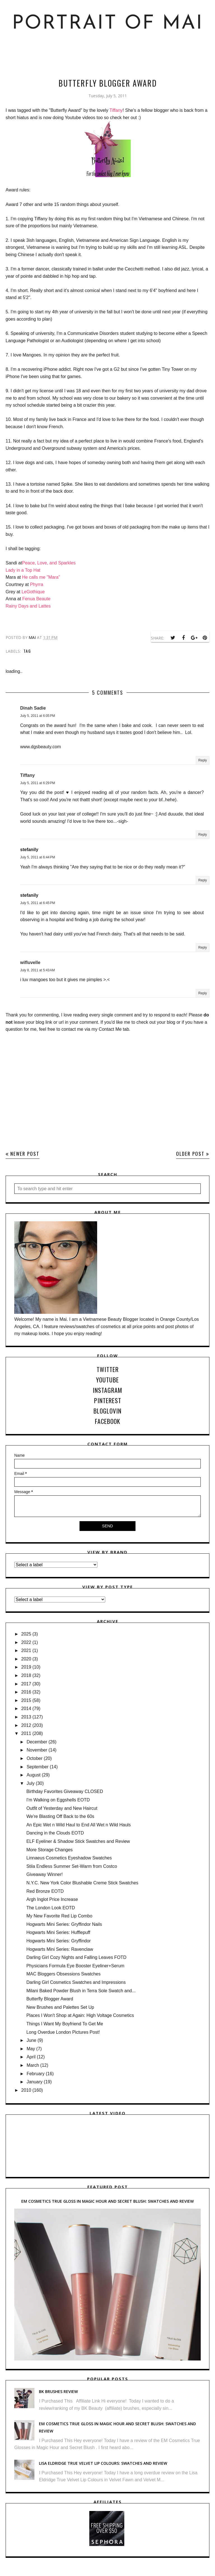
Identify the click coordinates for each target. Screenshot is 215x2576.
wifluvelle (30, 962)
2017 (26, 1683)
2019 (26, 1667)
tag (27, 651)
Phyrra (36, 584)
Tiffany (116, 110)
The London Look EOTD (50, 1907)
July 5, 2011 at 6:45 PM (37, 903)
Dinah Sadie (33, 708)
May (31, 2048)
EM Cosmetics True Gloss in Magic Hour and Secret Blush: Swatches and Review (107, 2201)
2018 (26, 1675)
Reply (202, 760)
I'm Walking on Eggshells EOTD (58, 1799)
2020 (26, 1659)
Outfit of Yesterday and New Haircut (61, 1808)
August (34, 1775)
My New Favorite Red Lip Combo (59, 1916)
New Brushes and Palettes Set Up (60, 2007)
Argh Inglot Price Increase (52, 1899)
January (35, 2081)
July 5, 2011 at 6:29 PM (37, 783)
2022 (26, 1642)
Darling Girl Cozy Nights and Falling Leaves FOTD (76, 1957)
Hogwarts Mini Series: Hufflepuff (58, 1932)
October (35, 1758)
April (31, 2056)
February (36, 2073)
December (37, 1741)
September (37, 1766)
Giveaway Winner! (44, 1874)
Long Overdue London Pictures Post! (63, 2032)
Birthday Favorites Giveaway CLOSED (64, 1791)
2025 (26, 1634)
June (31, 2040)
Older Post (190, 1153)
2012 (26, 1725)
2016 (26, 1692)
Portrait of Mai (107, 24)
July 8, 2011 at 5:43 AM (37, 970)
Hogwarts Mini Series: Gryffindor (58, 1940)
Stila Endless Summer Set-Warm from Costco (71, 1866)
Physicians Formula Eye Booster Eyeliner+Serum (75, 1965)
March (33, 2065)
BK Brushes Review (58, 2391)
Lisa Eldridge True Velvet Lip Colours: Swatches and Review (103, 2463)
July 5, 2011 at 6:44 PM (37, 857)
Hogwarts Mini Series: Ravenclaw (59, 1949)
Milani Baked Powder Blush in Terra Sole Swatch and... (80, 1990)
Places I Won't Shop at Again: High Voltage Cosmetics (80, 2015)
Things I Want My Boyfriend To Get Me (64, 2023)
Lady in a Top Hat (23, 570)
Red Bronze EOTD (45, 1891)
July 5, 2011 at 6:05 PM (37, 716)
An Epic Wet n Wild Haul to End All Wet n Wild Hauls (78, 1824)
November (37, 1750)
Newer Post (24, 1153)
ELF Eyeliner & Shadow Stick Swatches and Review (78, 1841)
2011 (26, 1733)
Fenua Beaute (36, 598)
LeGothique (33, 591)
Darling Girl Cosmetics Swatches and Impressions (76, 1982)
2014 (26, 1708)
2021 (26, 1650)
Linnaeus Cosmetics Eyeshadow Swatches (69, 1857)
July (30, 1783)
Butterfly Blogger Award (49, 1998)
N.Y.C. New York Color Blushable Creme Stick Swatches (82, 1882)
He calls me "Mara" (41, 577)
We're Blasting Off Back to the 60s (60, 1816)
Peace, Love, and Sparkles (49, 562)
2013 (26, 1717)
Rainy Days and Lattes (28, 606)
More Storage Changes (49, 1849)
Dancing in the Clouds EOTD (55, 1833)
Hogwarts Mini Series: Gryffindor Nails (64, 1924)
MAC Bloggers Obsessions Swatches (63, 1974)
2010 (26, 2090)
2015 (26, 1700)
